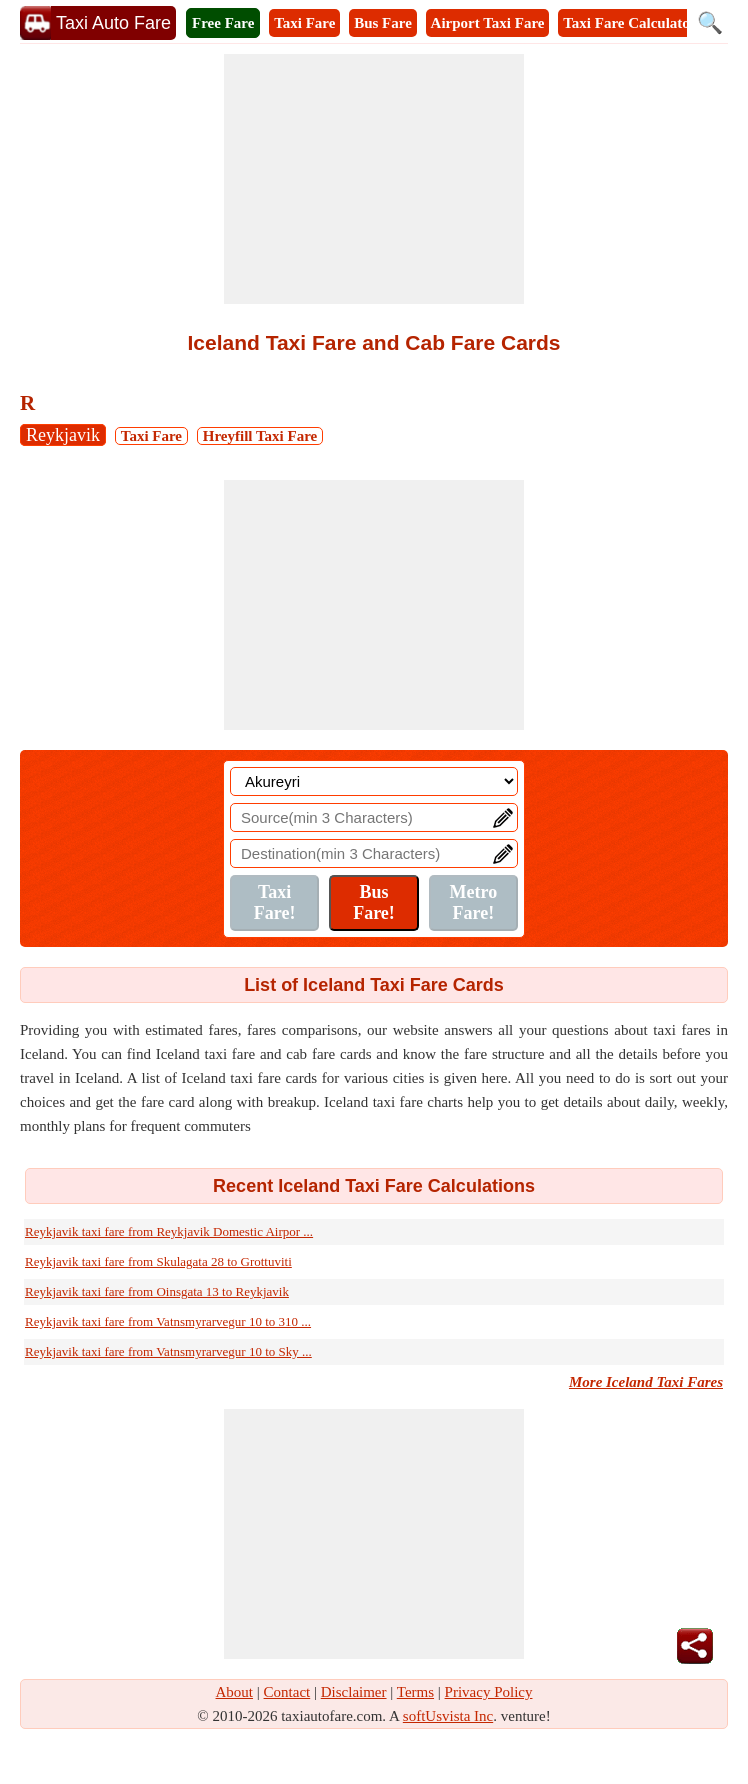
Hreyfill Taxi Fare (260, 436)
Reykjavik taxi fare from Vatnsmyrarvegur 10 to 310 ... (168, 1321)
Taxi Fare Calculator (629, 23)
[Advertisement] (374, 179)
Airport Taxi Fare (488, 23)
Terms (415, 1692)
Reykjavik (63, 435)
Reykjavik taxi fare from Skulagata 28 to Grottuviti (158, 1261)
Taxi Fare (304, 23)
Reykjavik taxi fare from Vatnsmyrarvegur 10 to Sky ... (168, 1351)
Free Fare (223, 23)
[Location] (374, 781)
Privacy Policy (489, 1692)
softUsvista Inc (448, 1716)
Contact (287, 1692)
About (235, 1692)
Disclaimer (354, 1692)
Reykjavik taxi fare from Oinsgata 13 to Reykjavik (157, 1291)
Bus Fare (383, 23)
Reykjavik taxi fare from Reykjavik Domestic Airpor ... (169, 1231)
